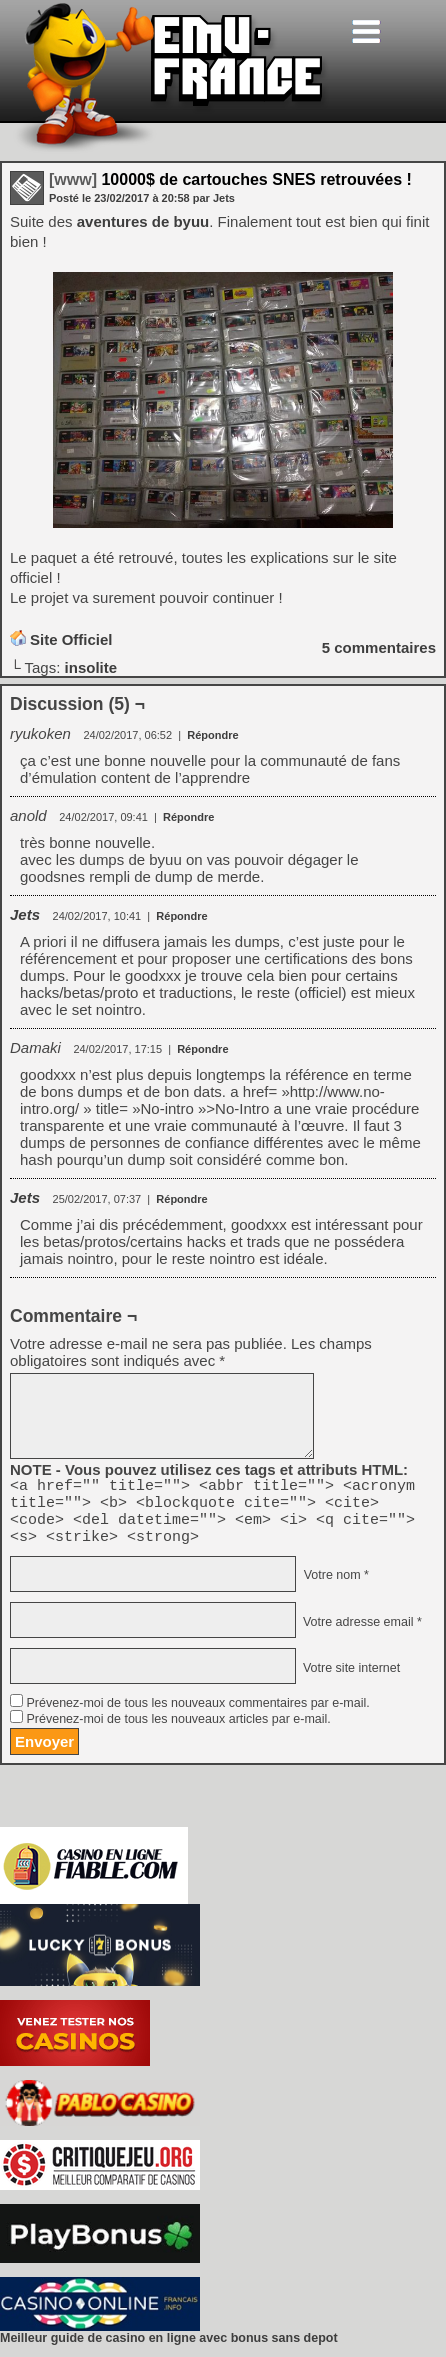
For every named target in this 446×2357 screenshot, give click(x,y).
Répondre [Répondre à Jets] (181, 916)
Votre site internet (349, 1679)
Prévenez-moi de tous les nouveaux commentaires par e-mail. (197, 1715)
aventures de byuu (143, 221)
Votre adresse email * (360, 1633)
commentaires (379, 647)
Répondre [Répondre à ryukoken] (212, 735)
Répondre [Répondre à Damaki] (202, 1049)
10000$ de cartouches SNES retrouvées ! (230, 179)
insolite (91, 667)
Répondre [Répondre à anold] (188, 817)
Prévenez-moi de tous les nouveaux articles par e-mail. (178, 1731)
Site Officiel (71, 639)
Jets (25, 914)
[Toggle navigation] (366, 31)
